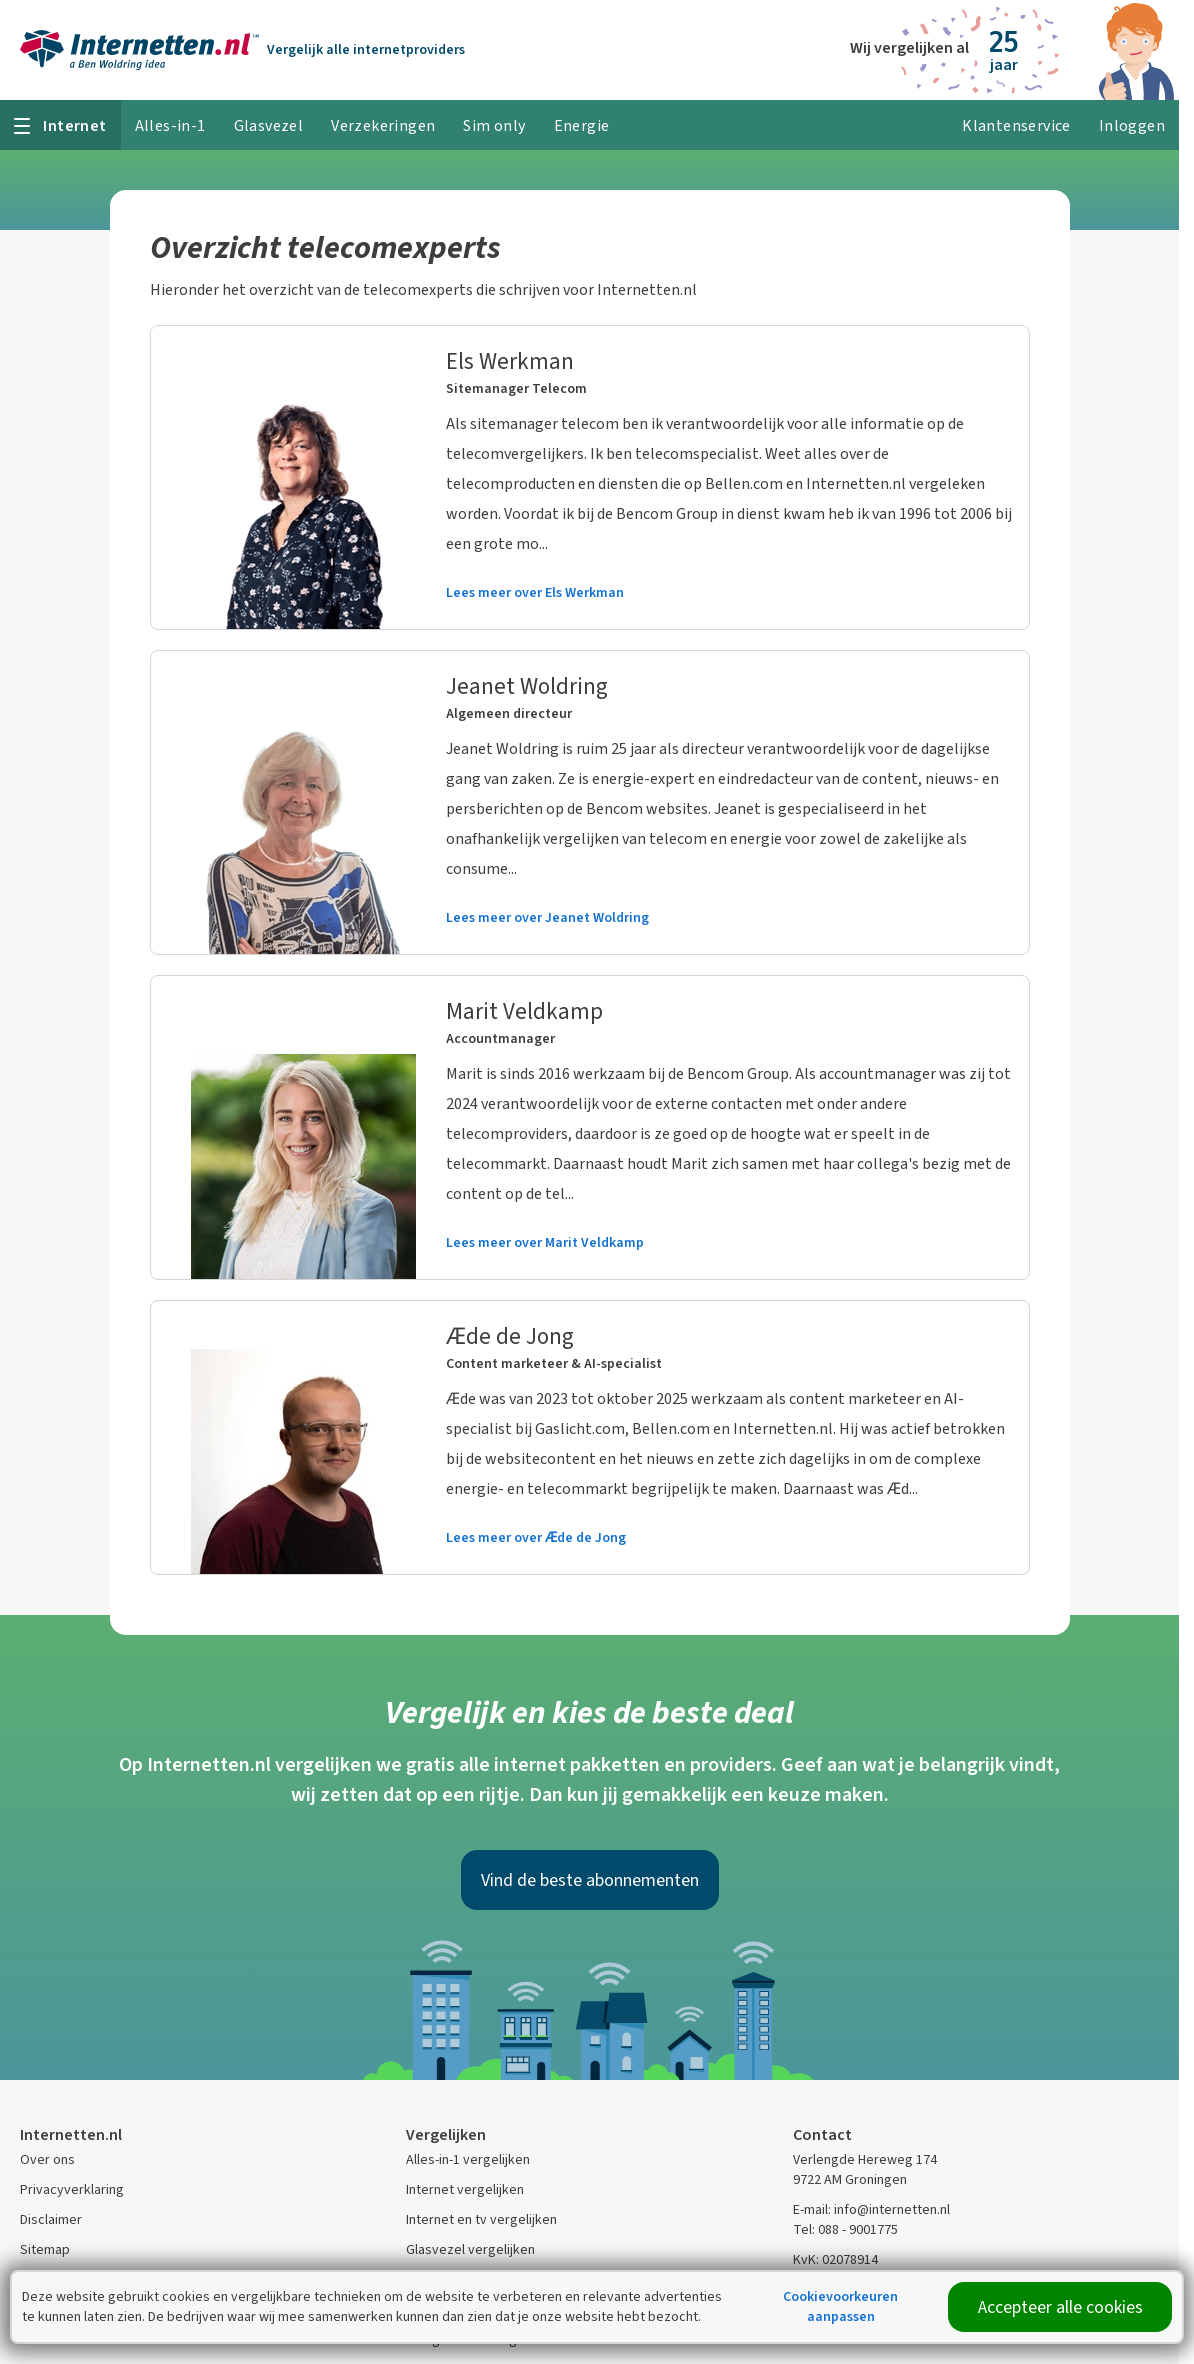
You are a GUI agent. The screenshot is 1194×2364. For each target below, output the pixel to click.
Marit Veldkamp (524, 1011)
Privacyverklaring (72, 2189)
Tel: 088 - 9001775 (845, 2229)
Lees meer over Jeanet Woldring (547, 917)
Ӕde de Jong (510, 1336)
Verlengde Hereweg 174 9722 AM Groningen (865, 2169)
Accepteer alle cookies (1060, 2307)
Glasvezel (269, 125)
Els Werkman (510, 361)
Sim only (494, 125)
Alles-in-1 (170, 125)
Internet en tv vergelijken (481, 2219)
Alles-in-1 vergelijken (468, 2159)
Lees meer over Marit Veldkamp (545, 1242)
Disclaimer (51, 2219)
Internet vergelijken (465, 2189)
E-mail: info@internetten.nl (871, 2209)
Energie (582, 125)
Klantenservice (1016, 125)
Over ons (47, 2159)
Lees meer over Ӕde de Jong (536, 1537)
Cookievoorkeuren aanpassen (840, 2306)
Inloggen (1132, 125)
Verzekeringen (383, 125)
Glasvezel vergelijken (470, 2249)
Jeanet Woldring (527, 686)
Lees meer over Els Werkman (535, 592)
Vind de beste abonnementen (590, 1880)
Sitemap (45, 2249)
